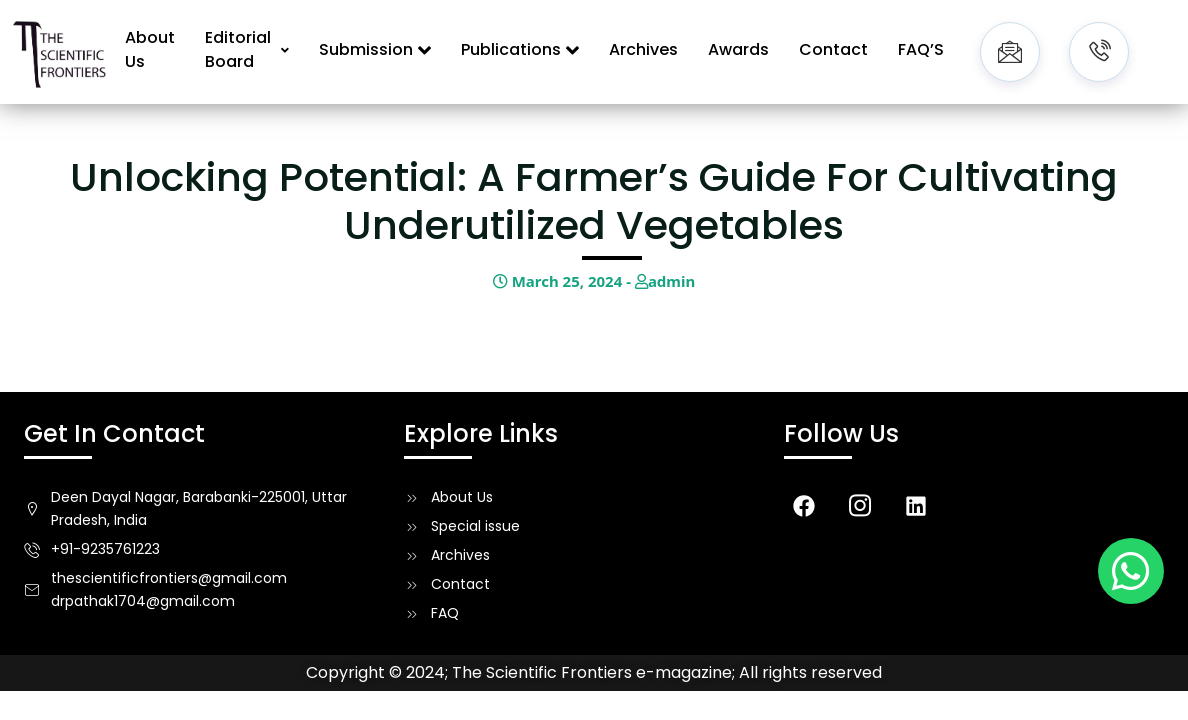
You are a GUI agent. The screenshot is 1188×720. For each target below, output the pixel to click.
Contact (833, 49)
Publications (520, 49)
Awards (738, 49)
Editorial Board (247, 49)
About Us (150, 49)
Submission (375, 49)
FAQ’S (921, 49)
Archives (643, 49)
